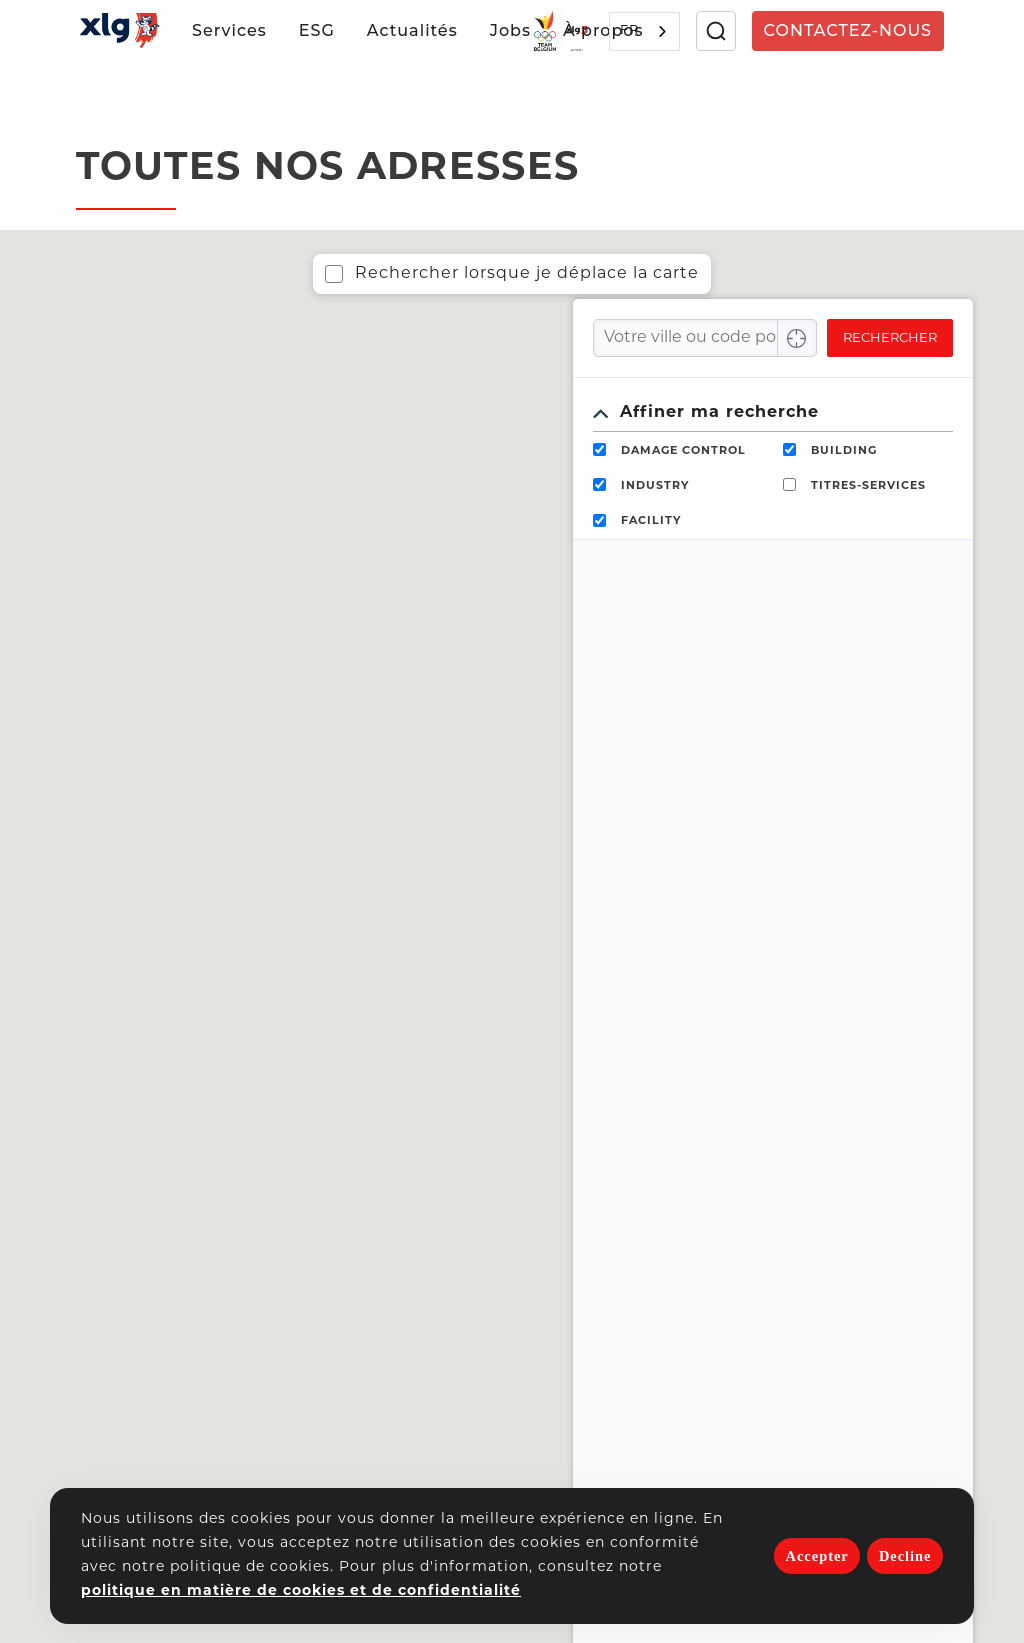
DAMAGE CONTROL (683, 451)
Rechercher (890, 338)
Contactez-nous (848, 30)
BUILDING (844, 451)
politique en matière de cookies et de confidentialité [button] (301, 1591)
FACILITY (651, 521)
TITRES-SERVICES (868, 486)
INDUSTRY (655, 486)
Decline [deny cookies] (905, 1556)
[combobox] (644, 31)
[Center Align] (797, 338)
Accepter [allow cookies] (817, 1556)
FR (629, 30)
